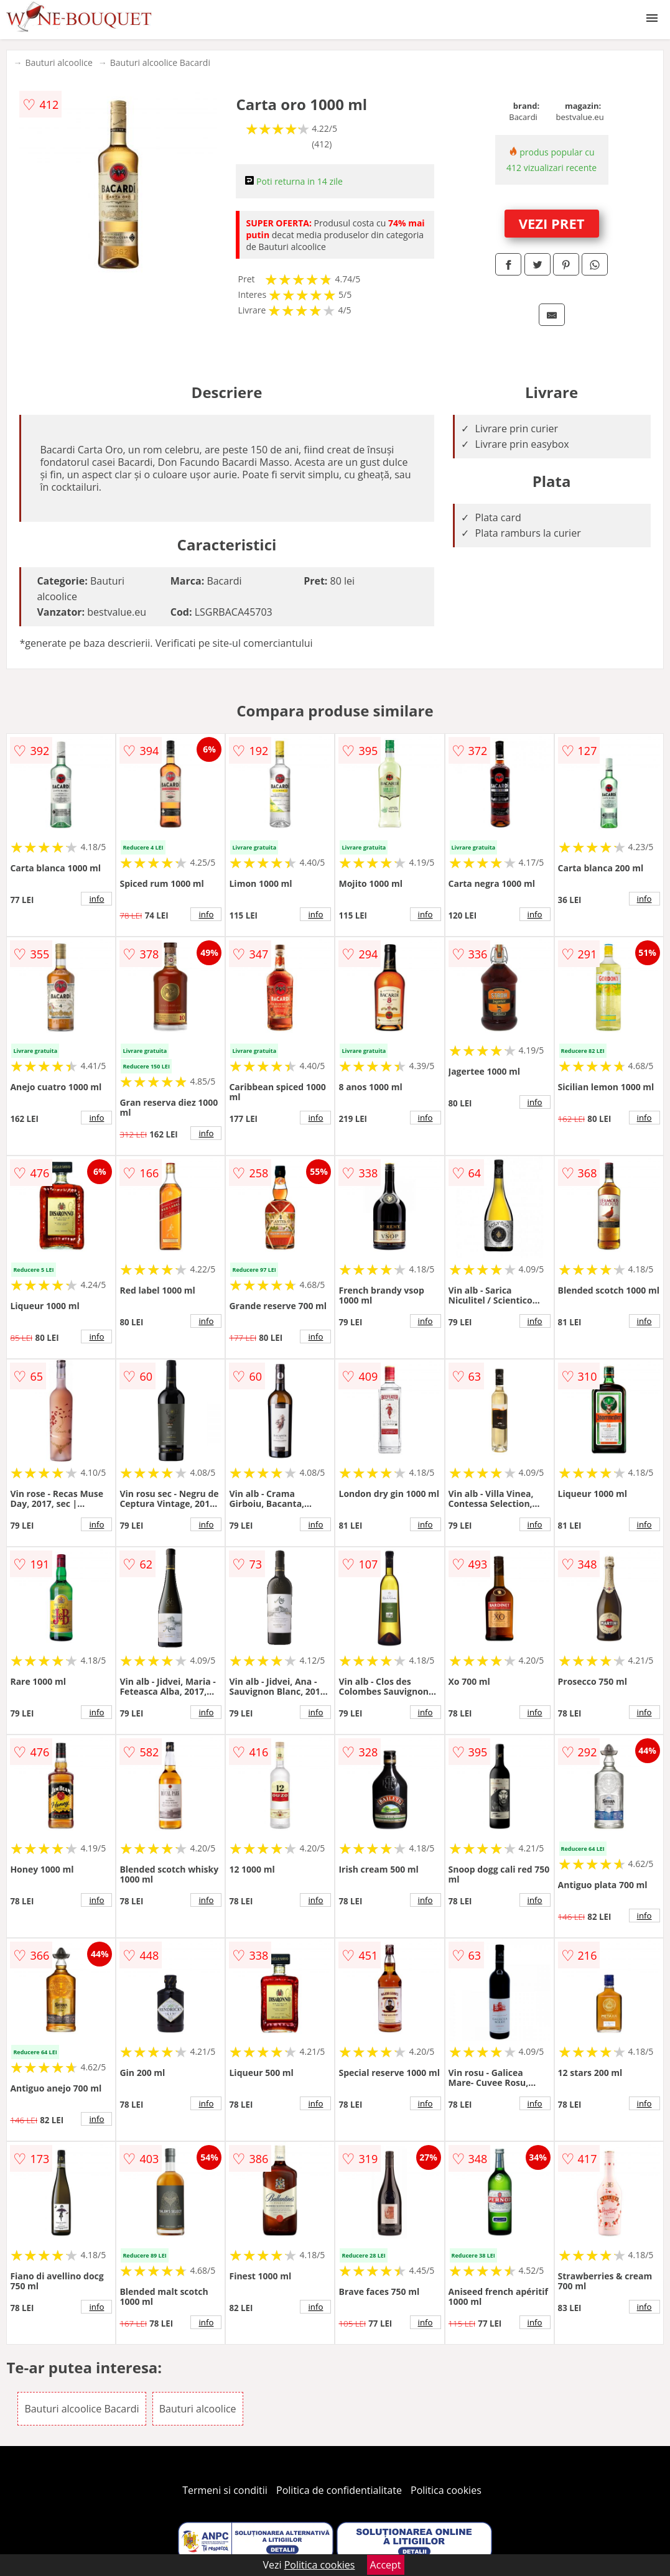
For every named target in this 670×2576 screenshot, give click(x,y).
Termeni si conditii (225, 2490)
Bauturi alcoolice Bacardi (160, 62)
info (96, 898)
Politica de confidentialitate (339, 2490)
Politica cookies (446, 2490)
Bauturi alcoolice (58, 62)
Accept (385, 2565)
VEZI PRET (552, 223)
